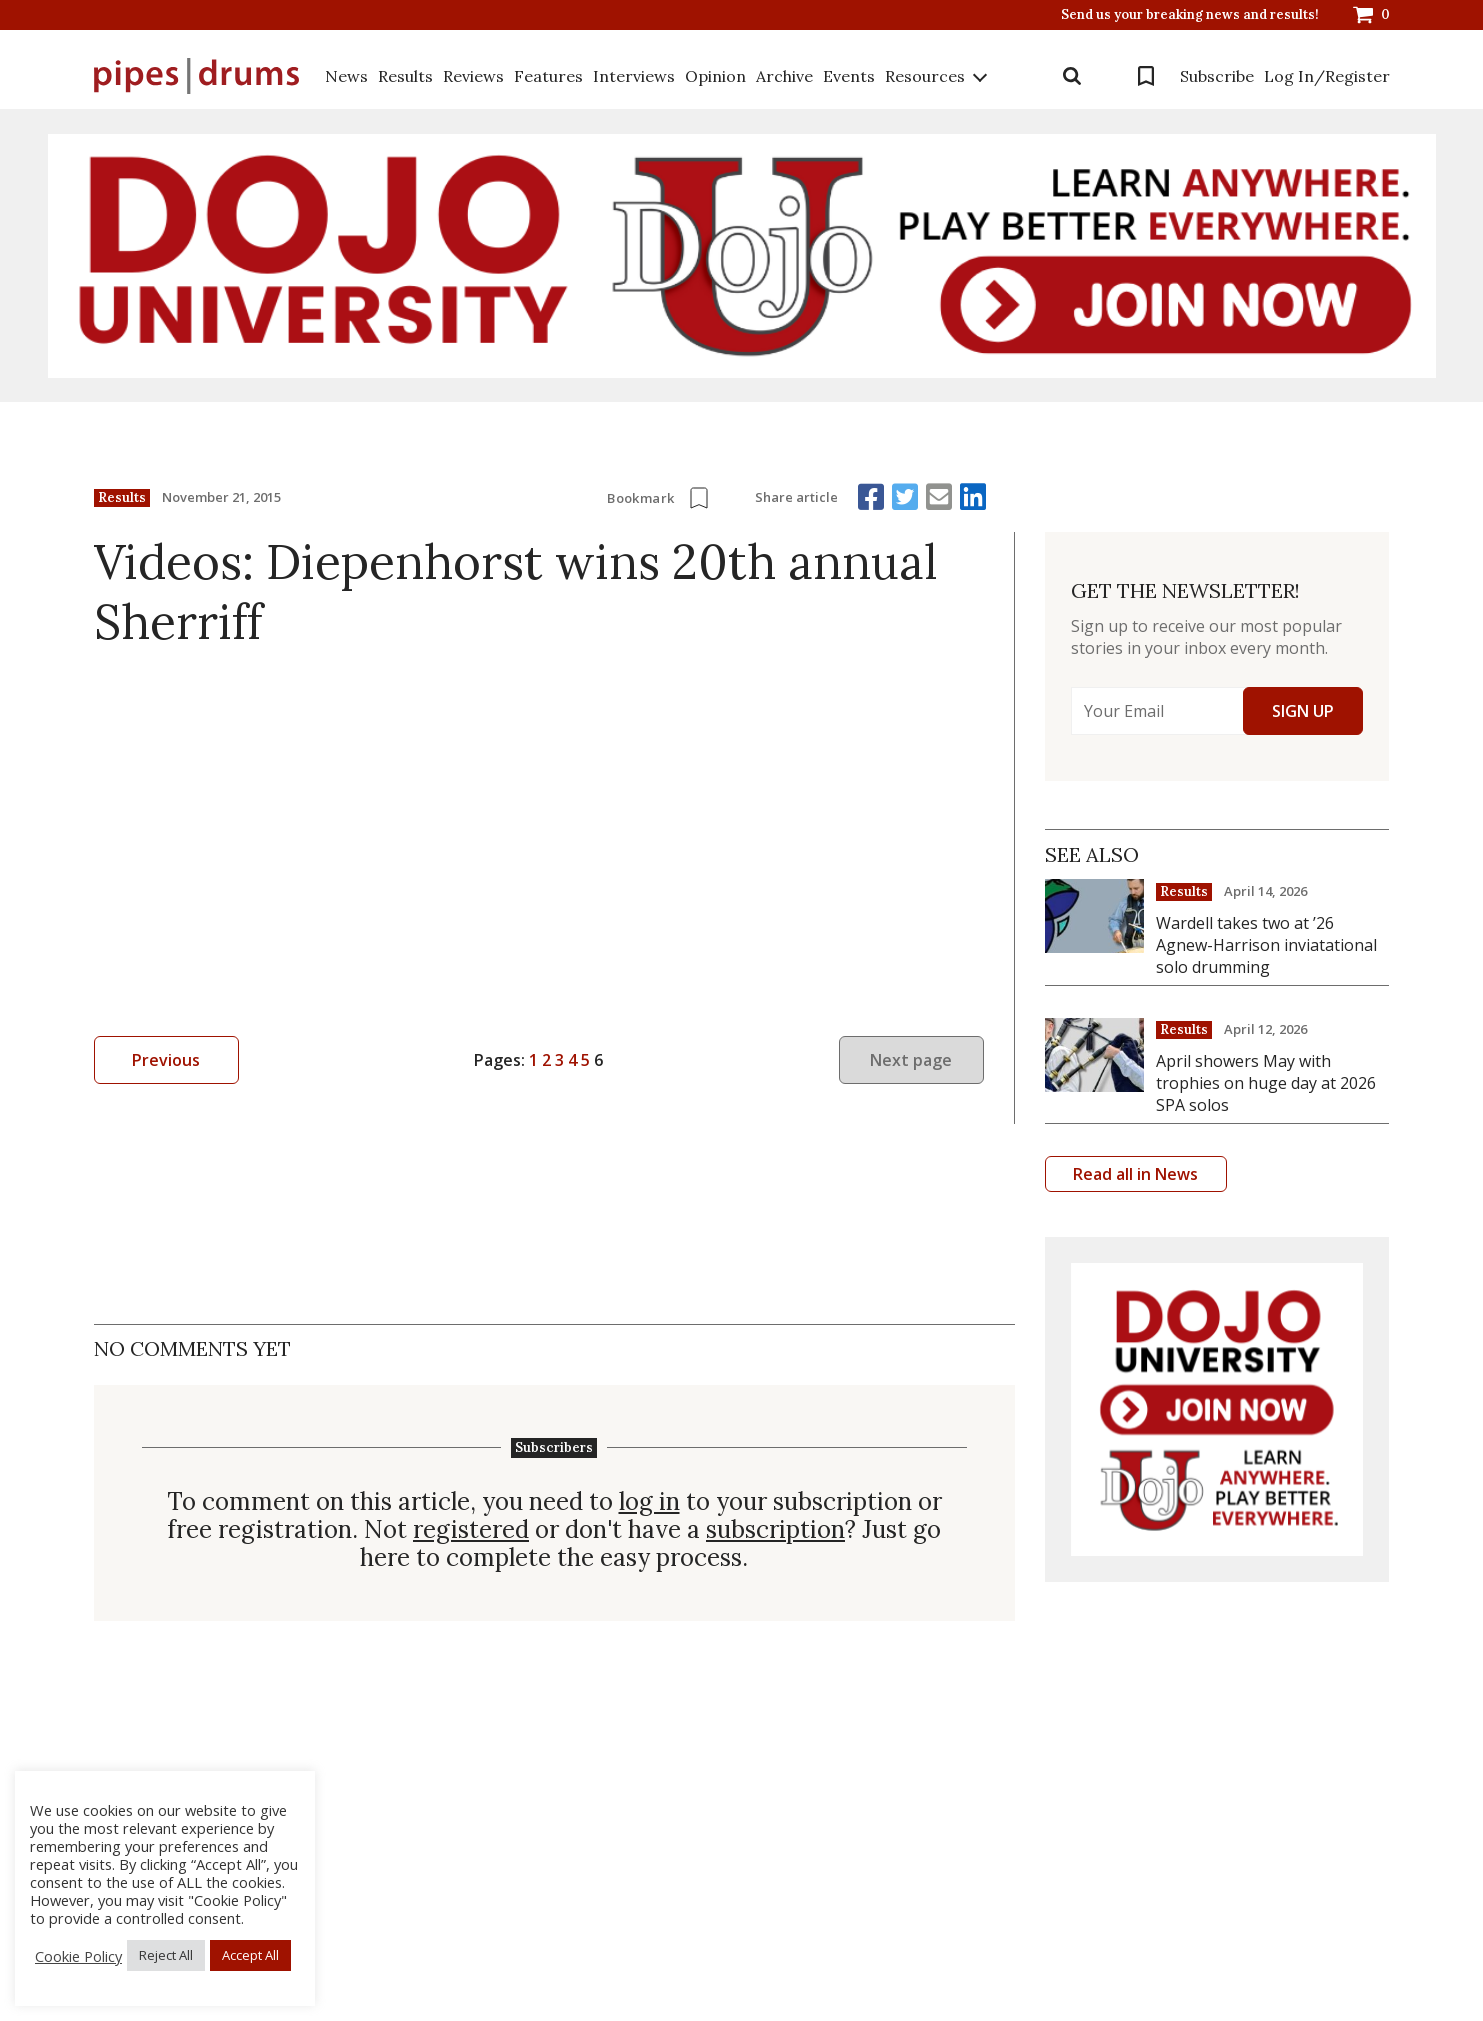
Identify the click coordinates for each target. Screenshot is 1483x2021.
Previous (166, 1060)
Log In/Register (1327, 76)
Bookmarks (1146, 76)
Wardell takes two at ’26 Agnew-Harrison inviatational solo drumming (1266, 945)
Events (849, 76)
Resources (925, 76)
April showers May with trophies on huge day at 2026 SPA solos (1266, 1083)
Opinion (715, 76)
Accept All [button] (250, 1955)
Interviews (634, 76)
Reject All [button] (166, 1955)
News (346, 76)
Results (405, 76)
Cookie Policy (78, 1956)
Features (548, 76)
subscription (775, 1530)
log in (649, 1502)
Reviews (473, 76)
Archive (784, 76)
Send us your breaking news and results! (1190, 15)
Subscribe (1217, 76)
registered (471, 1530)
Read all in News (1135, 1174)
